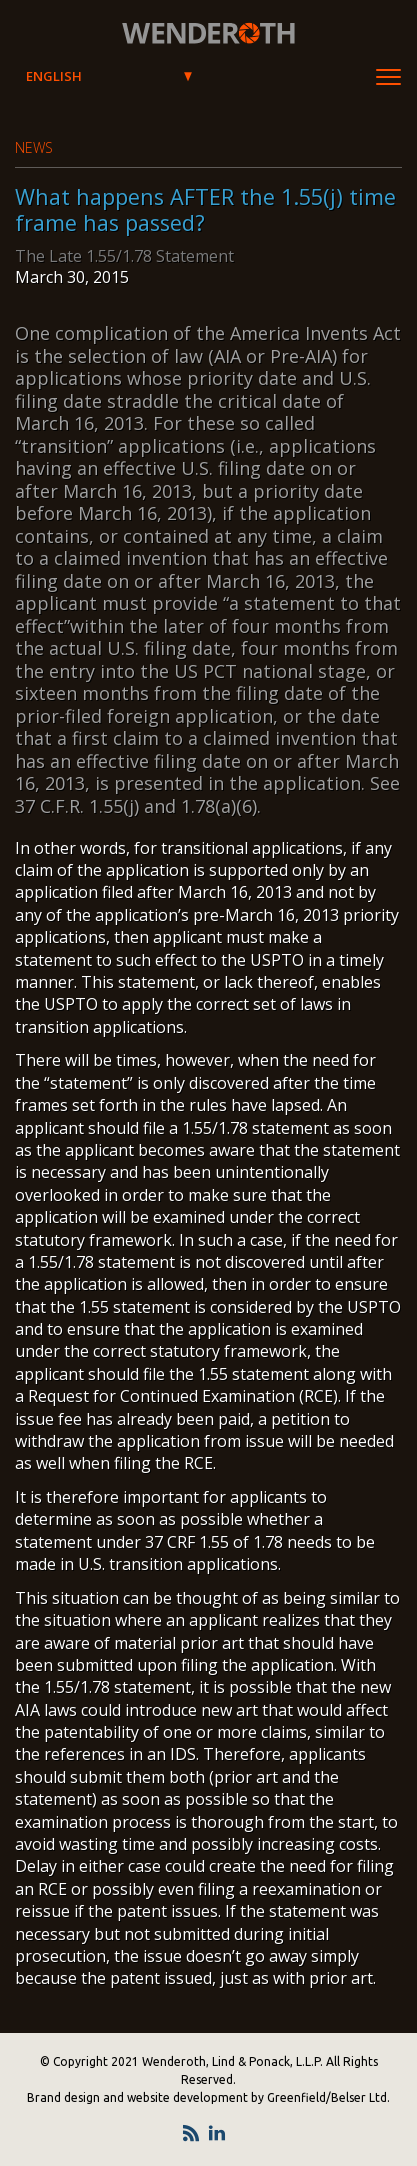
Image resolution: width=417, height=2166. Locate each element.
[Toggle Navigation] (388, 77)
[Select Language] (109, 77)
